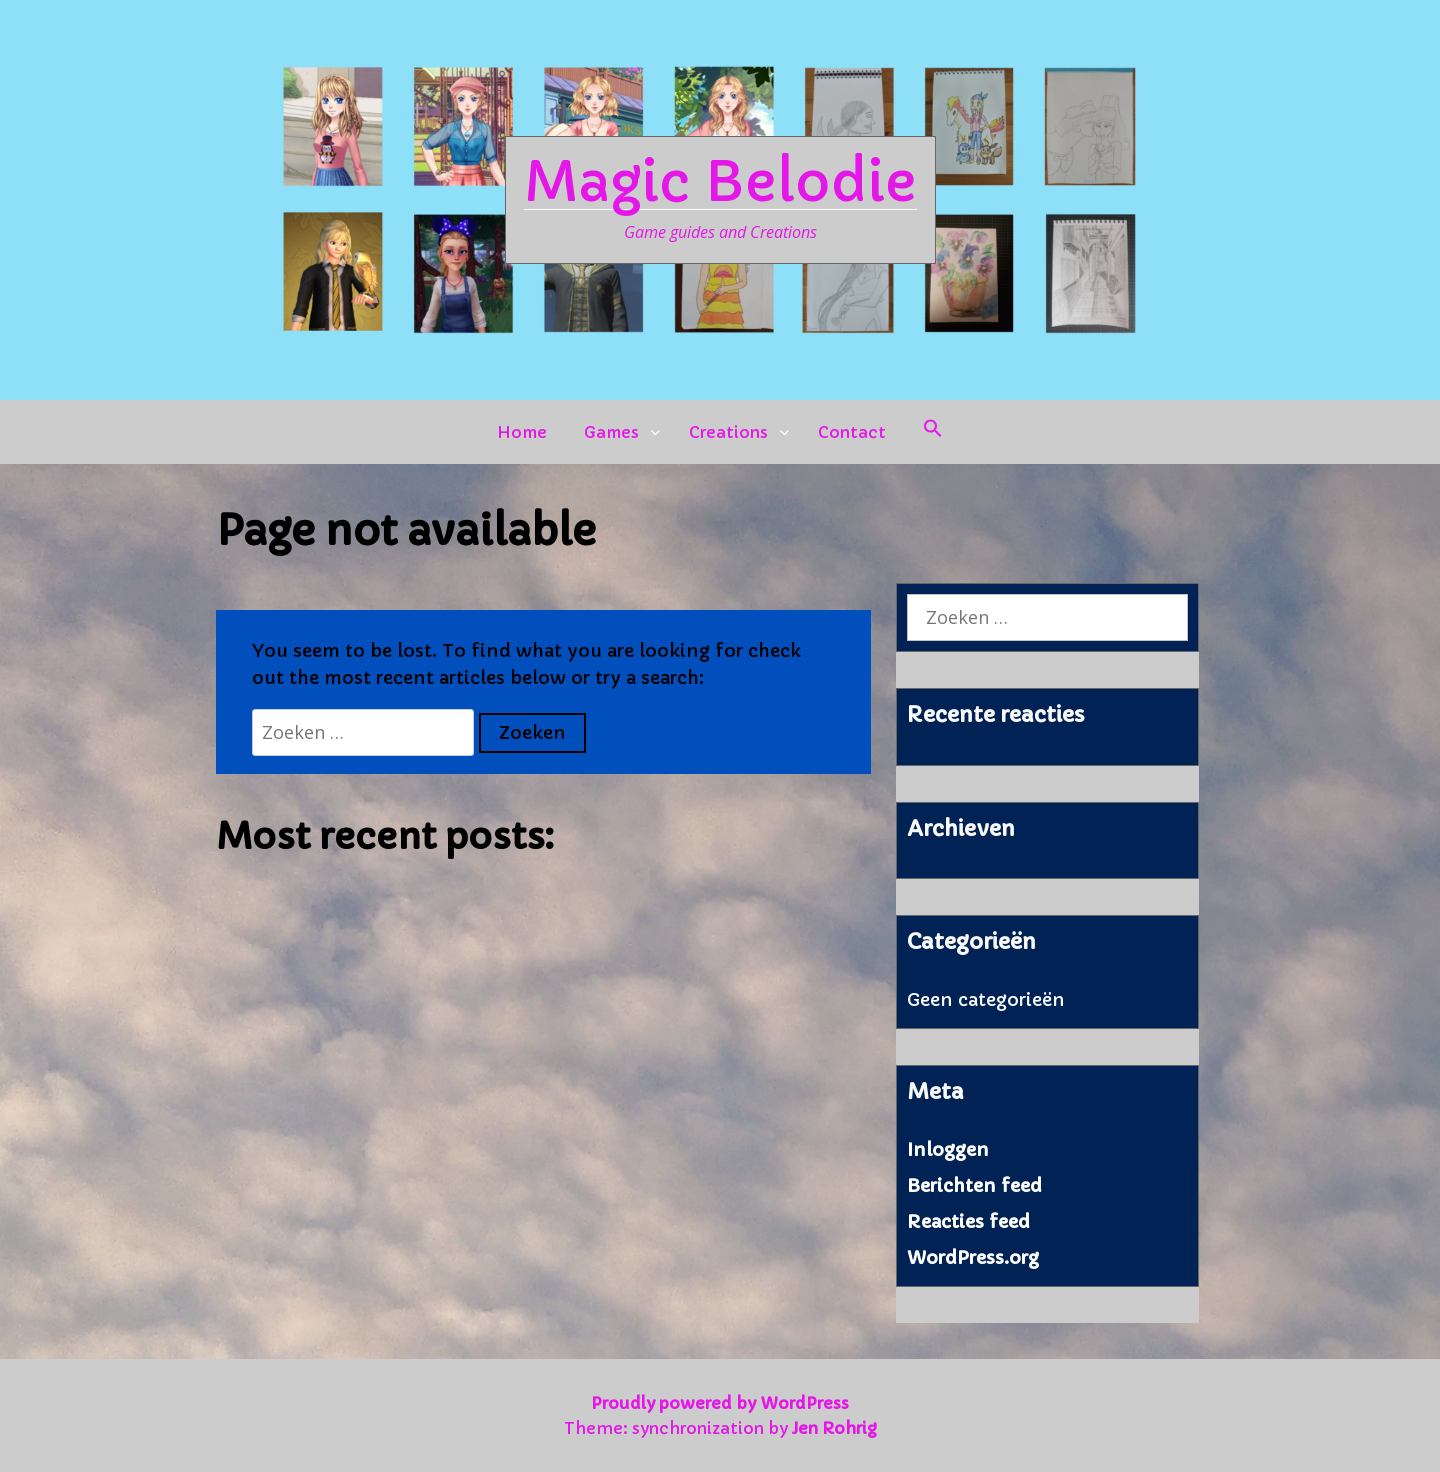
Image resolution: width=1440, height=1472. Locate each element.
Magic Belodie (720, 182)
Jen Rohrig (834, 1428)
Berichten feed (974, 1185)
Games (611, 432)
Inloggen (948, 1149)
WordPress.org (973, 1257)
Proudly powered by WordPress (720, 1403)
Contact (852, 432)
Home (522, 432)
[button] (933, 432)
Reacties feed (968, 1221)
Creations (728, 432)
